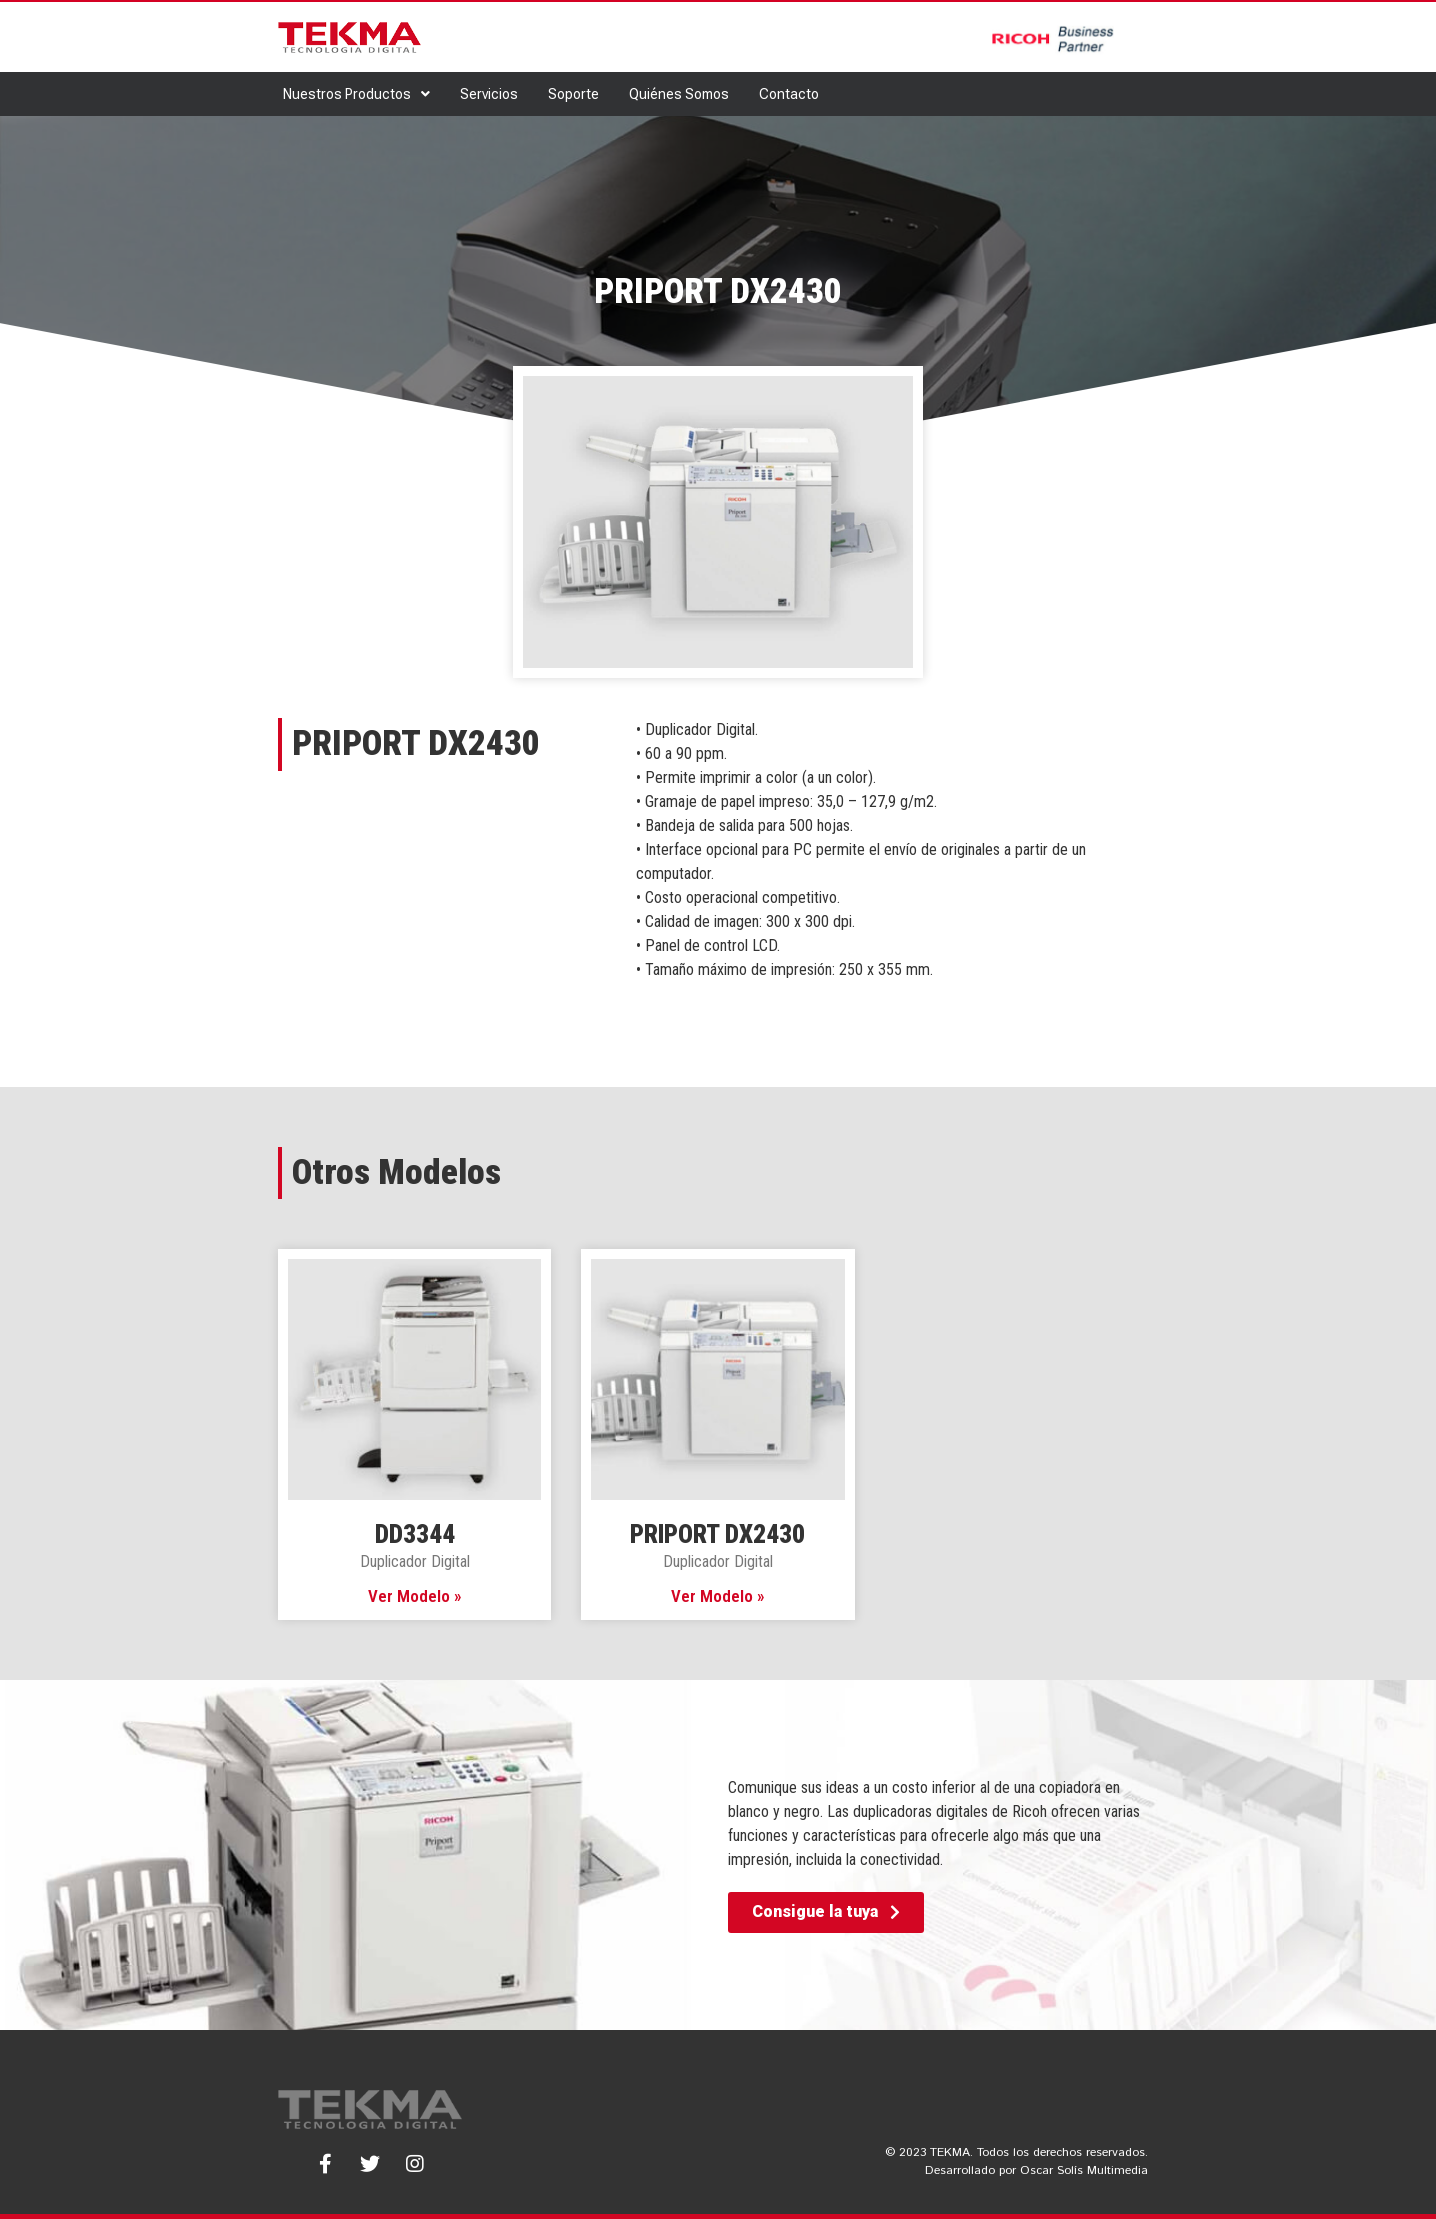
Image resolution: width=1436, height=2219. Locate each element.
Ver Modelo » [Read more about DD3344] (415, 1596)
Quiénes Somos (679, 94)
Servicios (489, 94)
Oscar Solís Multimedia (1084, 2170)
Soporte (573, 94)
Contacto (789, 94)
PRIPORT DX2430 (717, 1534)
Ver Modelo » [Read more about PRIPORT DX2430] (718, 1596)
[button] (826, 1912)
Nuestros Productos (356, 94)
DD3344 (415, 1534)
